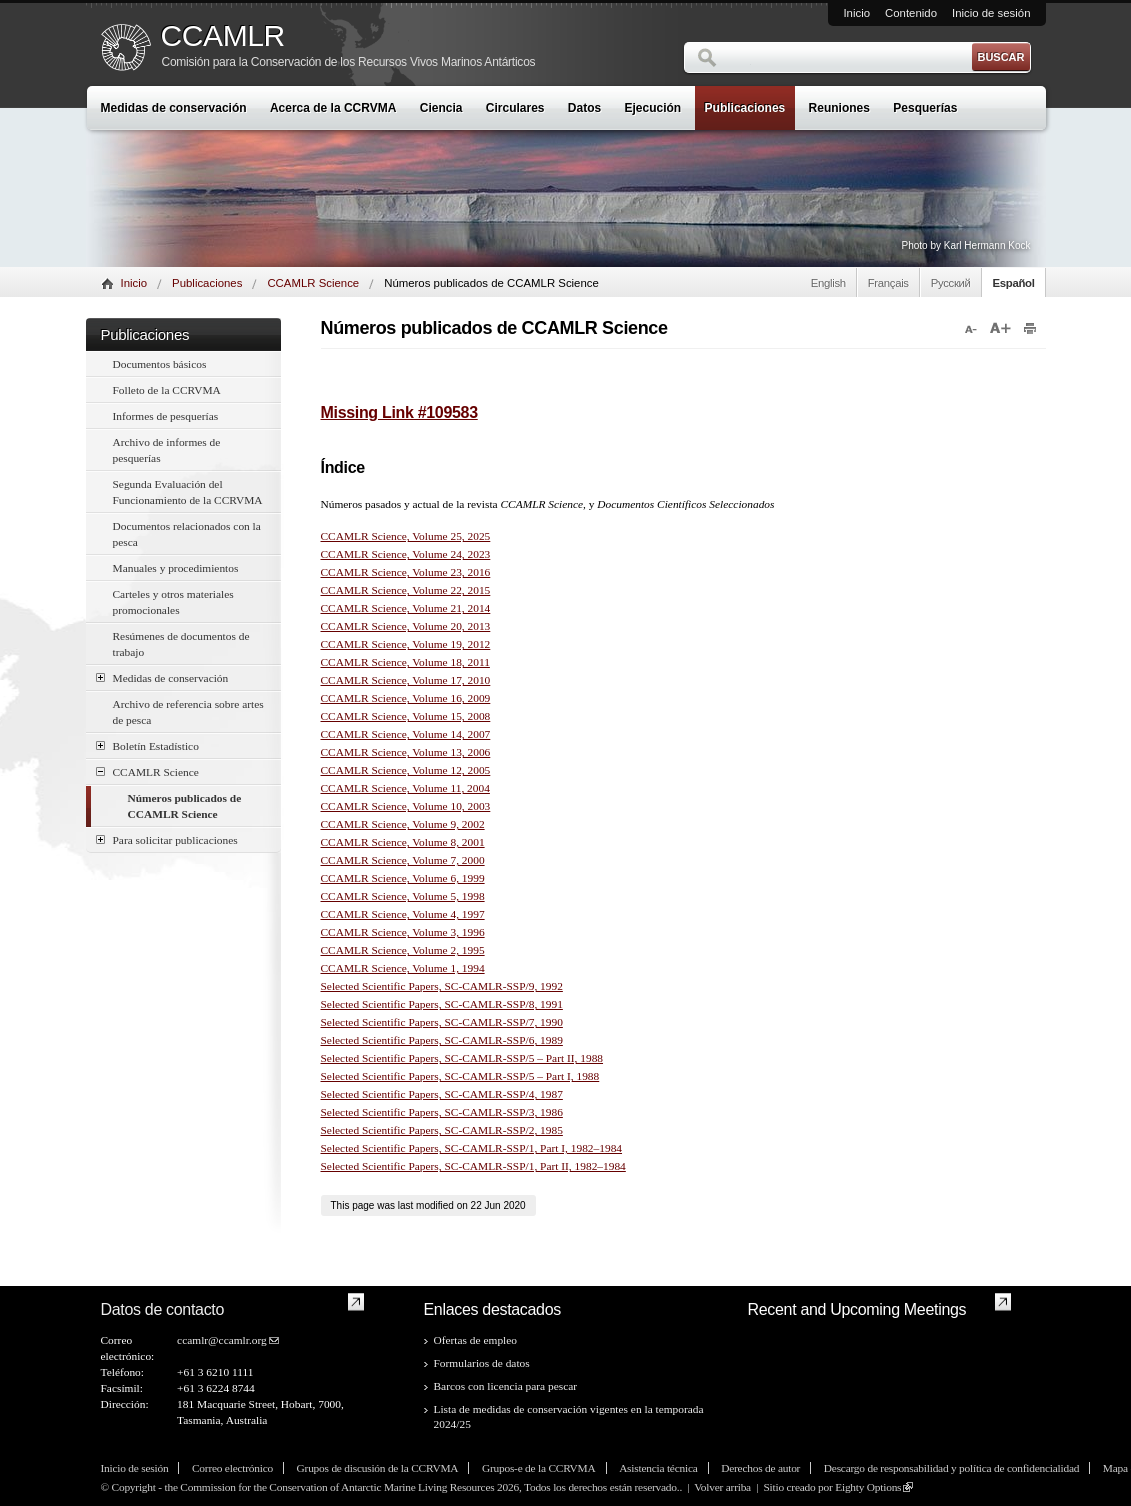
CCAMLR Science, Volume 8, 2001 (403, 842)
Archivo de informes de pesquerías (167, 450)
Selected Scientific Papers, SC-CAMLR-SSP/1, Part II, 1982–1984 (473, 1166)
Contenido (911, 13)
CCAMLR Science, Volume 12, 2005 (406, 770)
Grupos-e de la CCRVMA (539, 1468)
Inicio (856, 13)
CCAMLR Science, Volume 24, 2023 (406, 554)
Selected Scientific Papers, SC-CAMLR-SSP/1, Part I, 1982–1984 (472, 1148)
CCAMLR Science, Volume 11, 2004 (405, 788)
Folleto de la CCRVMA (167, 390)
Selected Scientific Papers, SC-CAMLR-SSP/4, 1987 (442, 1094)
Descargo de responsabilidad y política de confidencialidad (951, 1468)
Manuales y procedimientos (176, 568)
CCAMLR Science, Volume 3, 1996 (403, 932)
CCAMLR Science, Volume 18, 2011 (405, 662)
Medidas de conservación (174, 108)
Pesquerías (925, 108)
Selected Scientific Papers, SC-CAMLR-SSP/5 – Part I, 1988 (460, 1076)
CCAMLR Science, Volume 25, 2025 (406, 536)
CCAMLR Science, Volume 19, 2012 (406, 644)
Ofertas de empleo (476, 1340)
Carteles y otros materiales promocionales (173, 602)
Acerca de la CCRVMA (333, 108)
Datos (584, 108)
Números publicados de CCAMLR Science (185, 806)
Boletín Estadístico (147, 745)
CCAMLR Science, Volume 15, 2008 (406, 716)
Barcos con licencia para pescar (506, 1386)
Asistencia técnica (658, 1468)
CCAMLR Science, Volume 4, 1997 (403, 914)
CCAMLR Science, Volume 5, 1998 (403, 896)
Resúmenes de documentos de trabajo (181, 644)
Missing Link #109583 (399, 412)
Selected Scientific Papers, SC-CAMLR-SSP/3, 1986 (442, 1112)
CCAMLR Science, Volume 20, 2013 (406, 626)
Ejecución (653, 108)
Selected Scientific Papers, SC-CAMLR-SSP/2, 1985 (442, 1130)
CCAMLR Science (313, 283)
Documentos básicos (160, 364)
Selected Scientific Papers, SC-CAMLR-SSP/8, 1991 (442, 1004)
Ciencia (441, 108)
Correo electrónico (232, 1468)
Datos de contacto (163, 1309)
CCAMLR (223, 36)
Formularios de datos (482, 1363)
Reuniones (839, 108)
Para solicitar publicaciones (167, 839)
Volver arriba (722, 1487)
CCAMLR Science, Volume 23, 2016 (406, 572)
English (828, 283)
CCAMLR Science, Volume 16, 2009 (406, 698)
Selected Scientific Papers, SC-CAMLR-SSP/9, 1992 (442, 986)
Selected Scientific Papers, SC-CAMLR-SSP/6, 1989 (442, 1040)
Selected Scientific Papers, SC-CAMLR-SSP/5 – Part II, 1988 (462, 1058)
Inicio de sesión (991, 13)
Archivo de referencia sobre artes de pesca (188, 712)
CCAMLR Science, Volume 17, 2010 (406, 680)
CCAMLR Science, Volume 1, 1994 (403, 968)
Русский (951, 283)
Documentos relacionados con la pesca (187, 534)
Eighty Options (868, 1487)
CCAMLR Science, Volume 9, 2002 (403, 824)
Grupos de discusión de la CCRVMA (378, 1468)
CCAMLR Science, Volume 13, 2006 (406, 752)
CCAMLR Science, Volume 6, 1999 (403, 878)
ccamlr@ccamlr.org (222, 1340)
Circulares (515, 108)
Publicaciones (745, 108)
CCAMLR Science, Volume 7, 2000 (403, 860)
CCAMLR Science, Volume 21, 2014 (406, 608)
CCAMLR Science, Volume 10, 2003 (406, 806)
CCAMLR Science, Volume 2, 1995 (403, 950)
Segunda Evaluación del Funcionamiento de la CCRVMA (188, 492)
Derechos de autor (760, 1468)
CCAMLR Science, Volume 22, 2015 (406, 590)
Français (888, 283)
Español (1014, 283)
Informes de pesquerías (166, 416)
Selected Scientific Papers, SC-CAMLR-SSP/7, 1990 (442, 1022)
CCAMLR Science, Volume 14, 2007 (406, 734)
